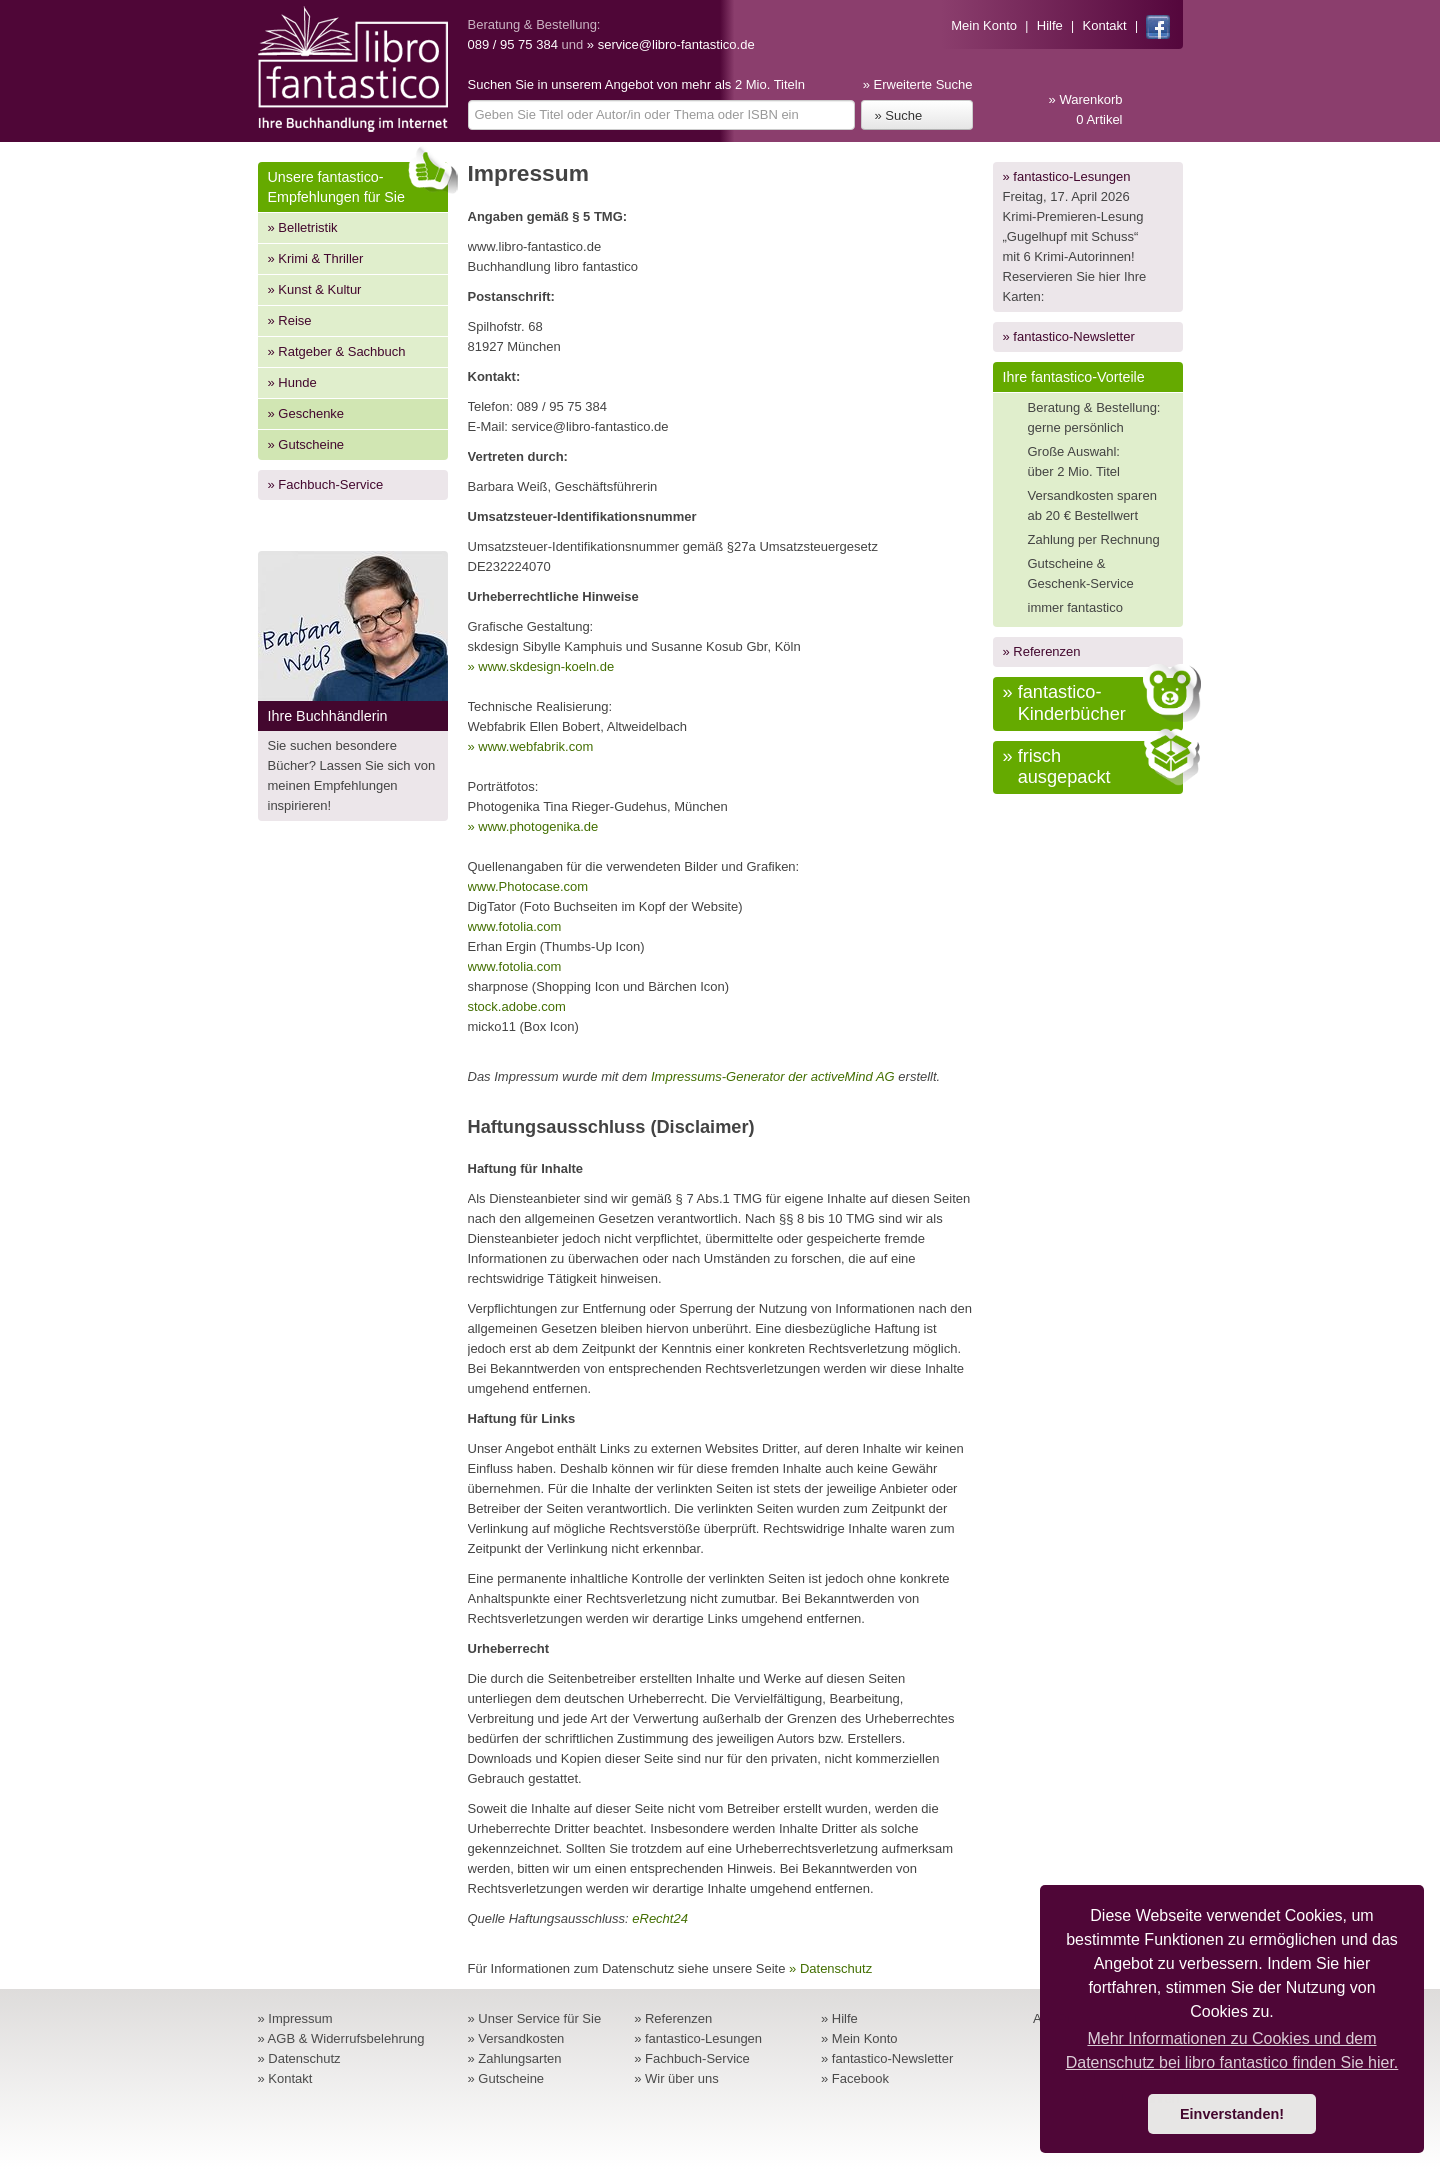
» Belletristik (303, 227)
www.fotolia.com (515, 926)
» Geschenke (306, 413)
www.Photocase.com (528, 886)
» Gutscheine (306, 444)
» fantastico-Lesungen (1067, 176)
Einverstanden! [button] (1232, 2114)
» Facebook (855, 2078)
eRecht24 (660, 1918)
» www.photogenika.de (533, 826)
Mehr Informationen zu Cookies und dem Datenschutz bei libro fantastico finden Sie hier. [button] (1232, 2050)
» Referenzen (1042, 651)
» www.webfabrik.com (531, 746)
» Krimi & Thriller (316, 258)
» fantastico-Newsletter (1069, 336)
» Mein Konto (859, 2038)
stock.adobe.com (517, 1006)
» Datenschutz (830, 1968)
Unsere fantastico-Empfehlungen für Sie (358, 183)
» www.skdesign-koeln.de (541, 666)
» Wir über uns (676, 2078)
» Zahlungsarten (515, 2058)
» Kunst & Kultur (315, 289)
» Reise (290, 320)
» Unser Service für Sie (535, 2018)
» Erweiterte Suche (918, 84)
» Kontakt (285, 2078)
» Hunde (292, 382)
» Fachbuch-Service (326, 484)
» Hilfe (839, 2018)
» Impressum (295, 2018)
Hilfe (1050, 25)
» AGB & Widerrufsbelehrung (341, 2038)
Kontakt (1105, 25)
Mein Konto (984, 25)
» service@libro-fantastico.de (671, 44)
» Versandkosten (516, 2038)
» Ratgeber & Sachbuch (337, 351)
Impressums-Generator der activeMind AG (773, 1076)
